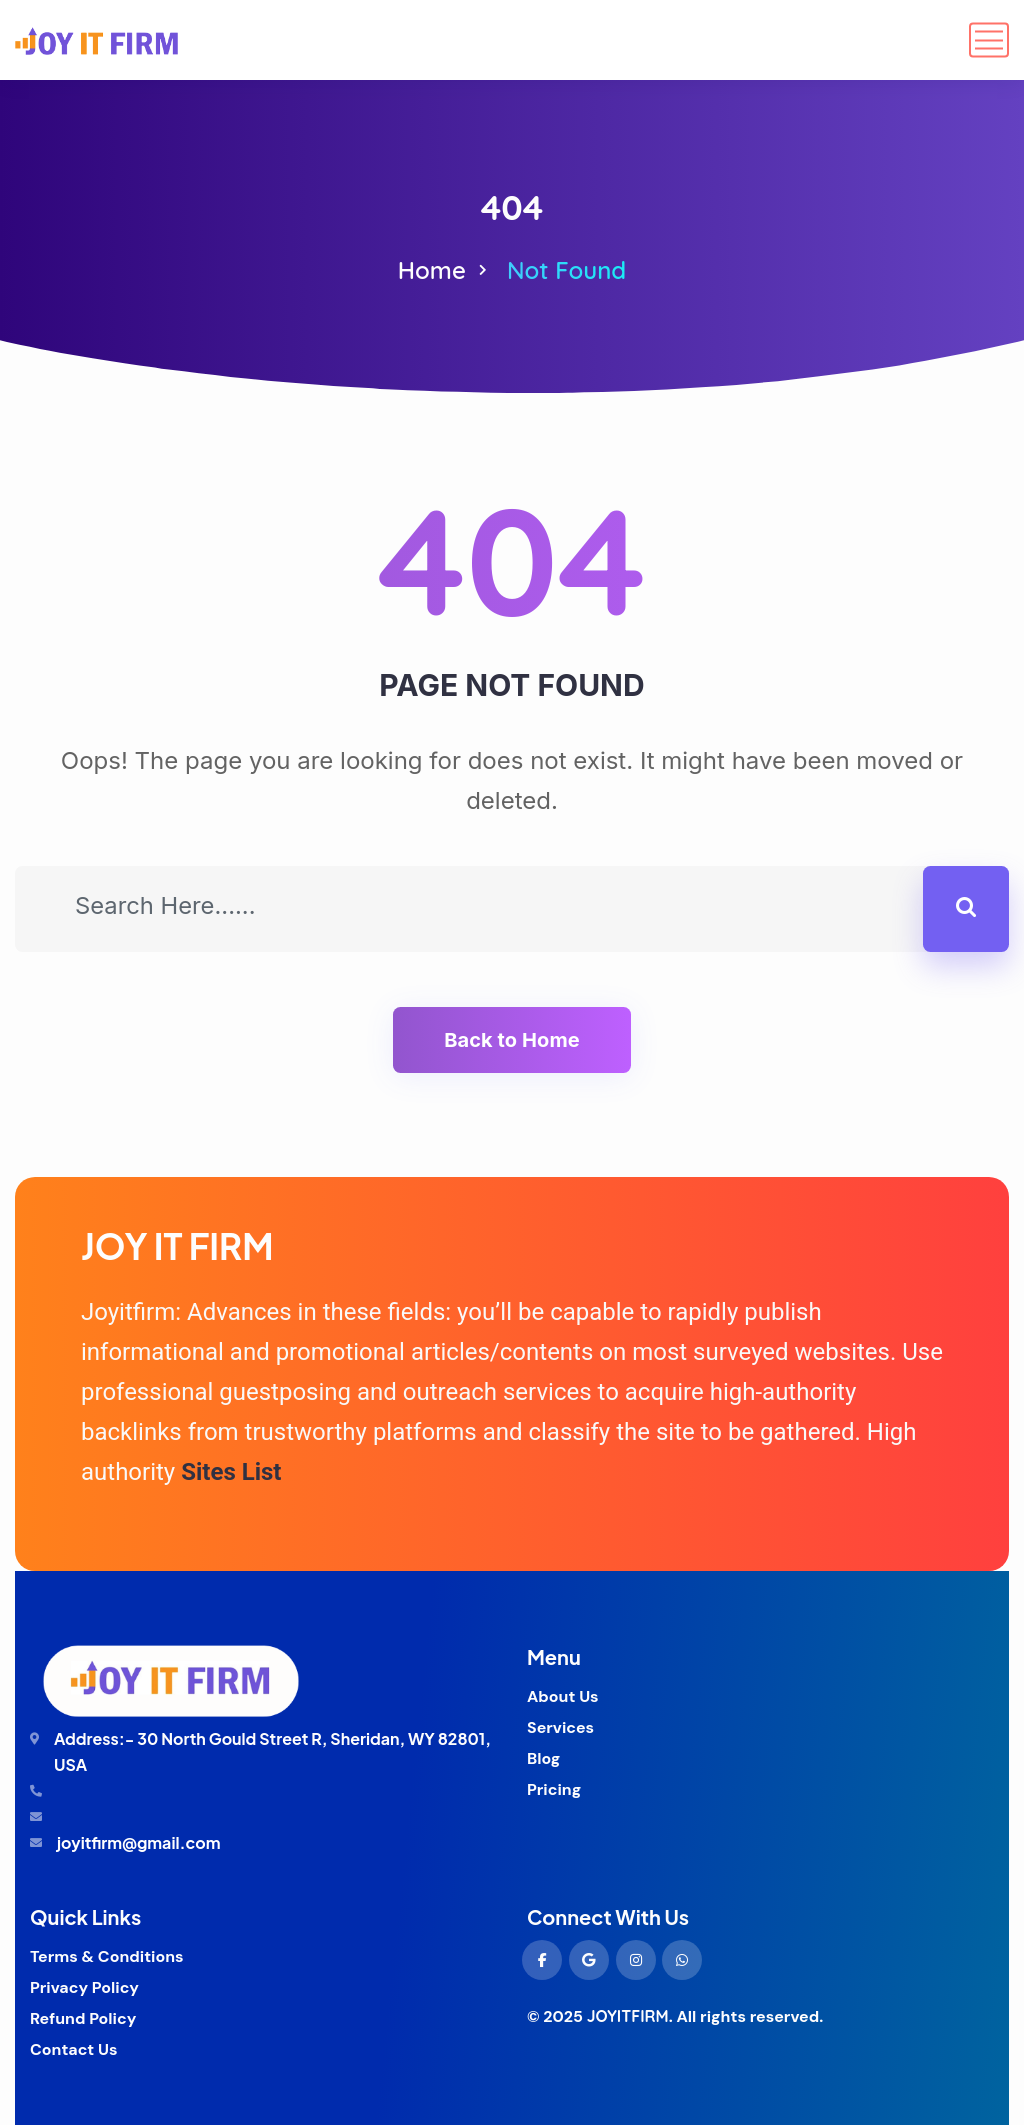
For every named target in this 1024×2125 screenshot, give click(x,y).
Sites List (231, 1472)
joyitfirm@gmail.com (138, 1842)
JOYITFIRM (628, 2016)
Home (432, 270)
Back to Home (512, 1040)
